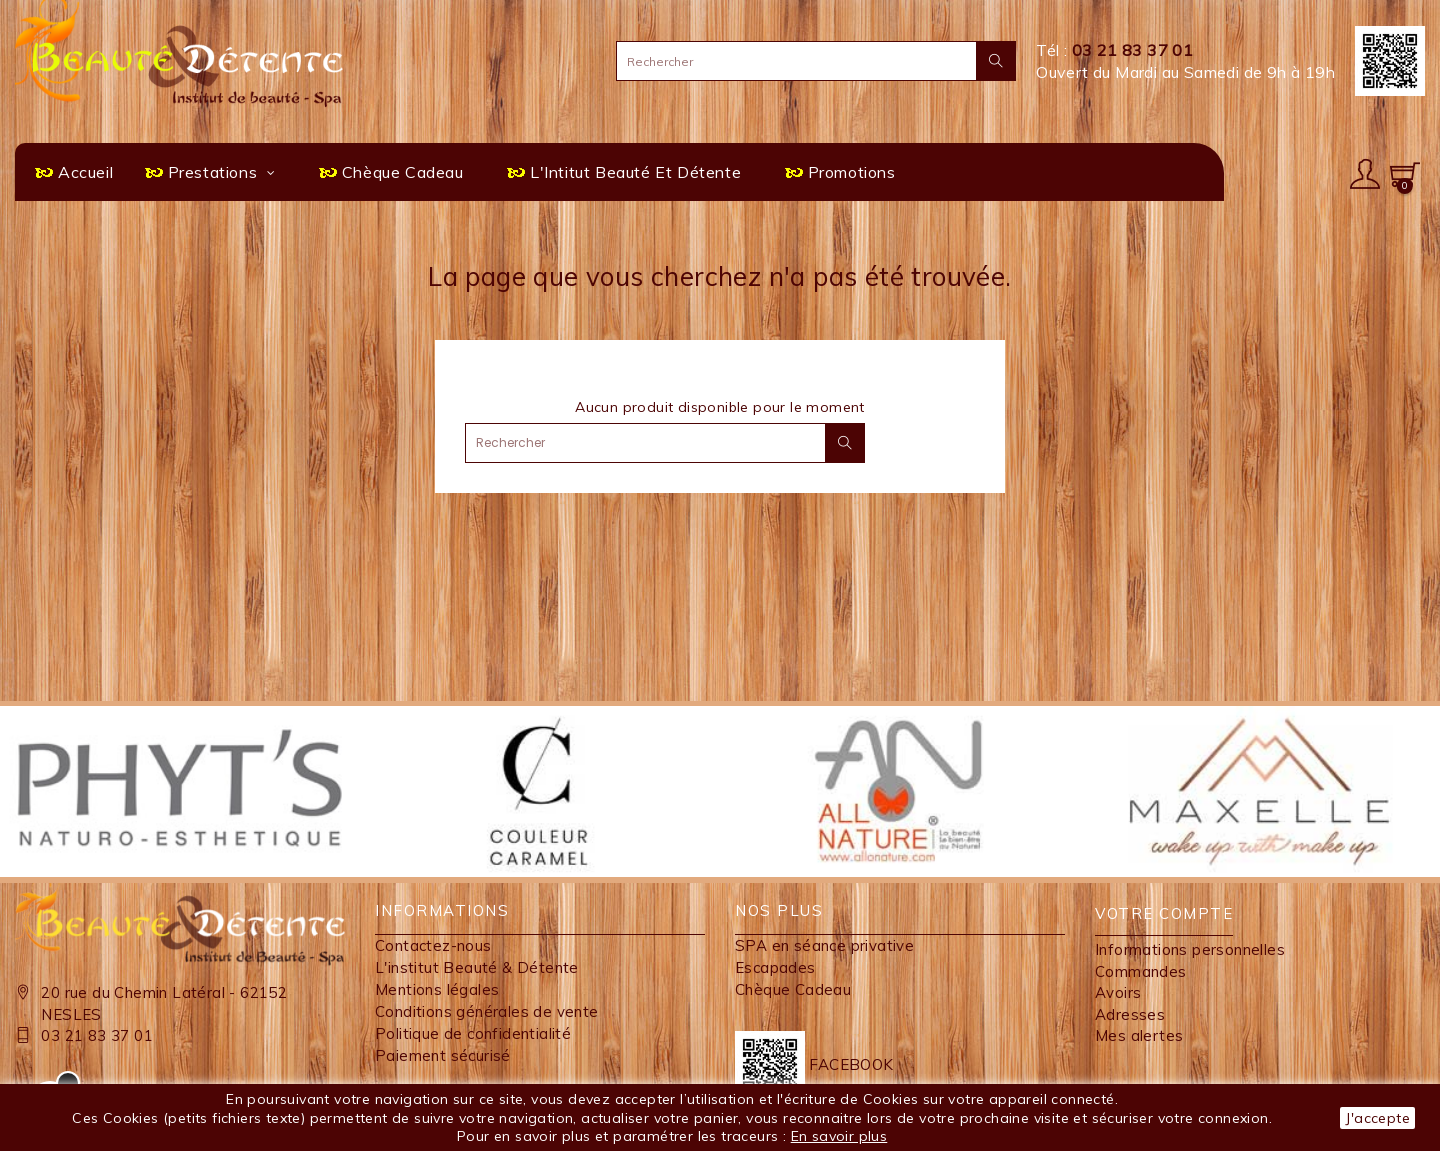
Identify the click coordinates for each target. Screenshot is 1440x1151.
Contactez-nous (433, 945)
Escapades (775, 967)
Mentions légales (437, 989)
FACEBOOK (814, 1064)
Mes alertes (1139, 1035)
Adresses (1130, 1014)
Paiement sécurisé (443, 1055)
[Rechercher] (816, 61)
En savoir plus (839, 1136)
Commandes (1141, 971)
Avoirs (1118, 992)
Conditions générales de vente (487, 1011)
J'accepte (1377, 1118)
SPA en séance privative (824, 945)
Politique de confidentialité (473, 1033)
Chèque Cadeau (793, 989)
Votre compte (1164, 913)
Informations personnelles (1190, 949)
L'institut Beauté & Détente (477, 967)
